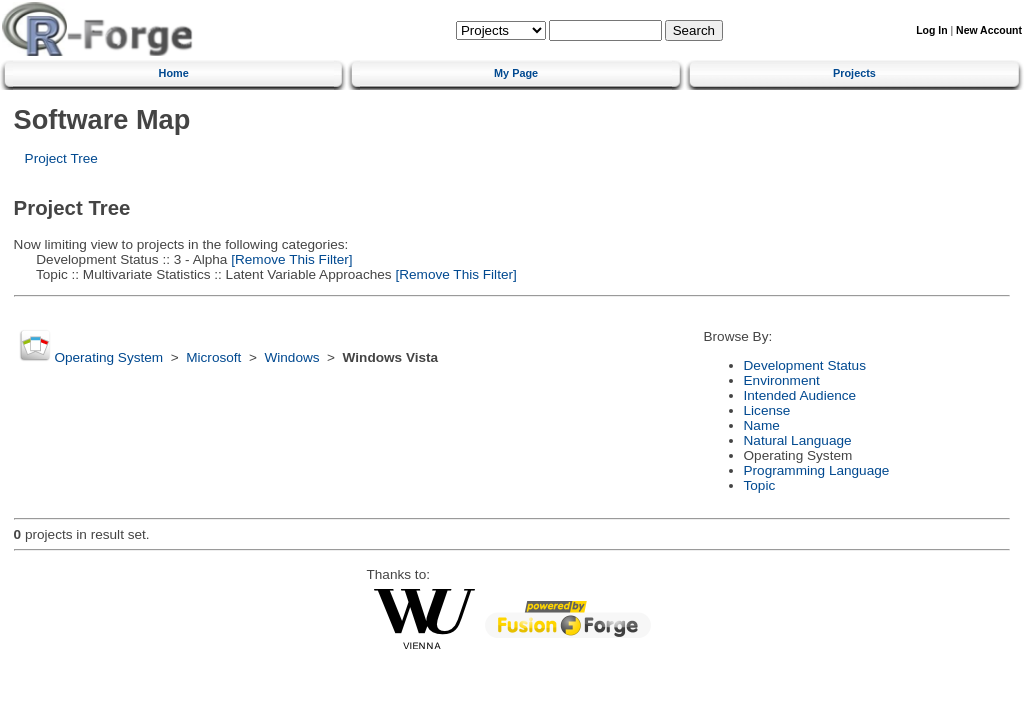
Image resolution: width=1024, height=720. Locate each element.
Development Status (805, 365)
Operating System (108, 357)
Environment (782, 380)
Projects (854, 73)
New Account (989, 30)
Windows (291, 357)
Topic (760, 485)
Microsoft (213, 357)
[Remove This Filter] (289, 259)
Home (174, 73)
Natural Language (798, 440)
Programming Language (817, 470)
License (767, 410)
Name (762, 425)
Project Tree (61, 158)
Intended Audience (800, 395)
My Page (516, 73)
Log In (931, 30)
